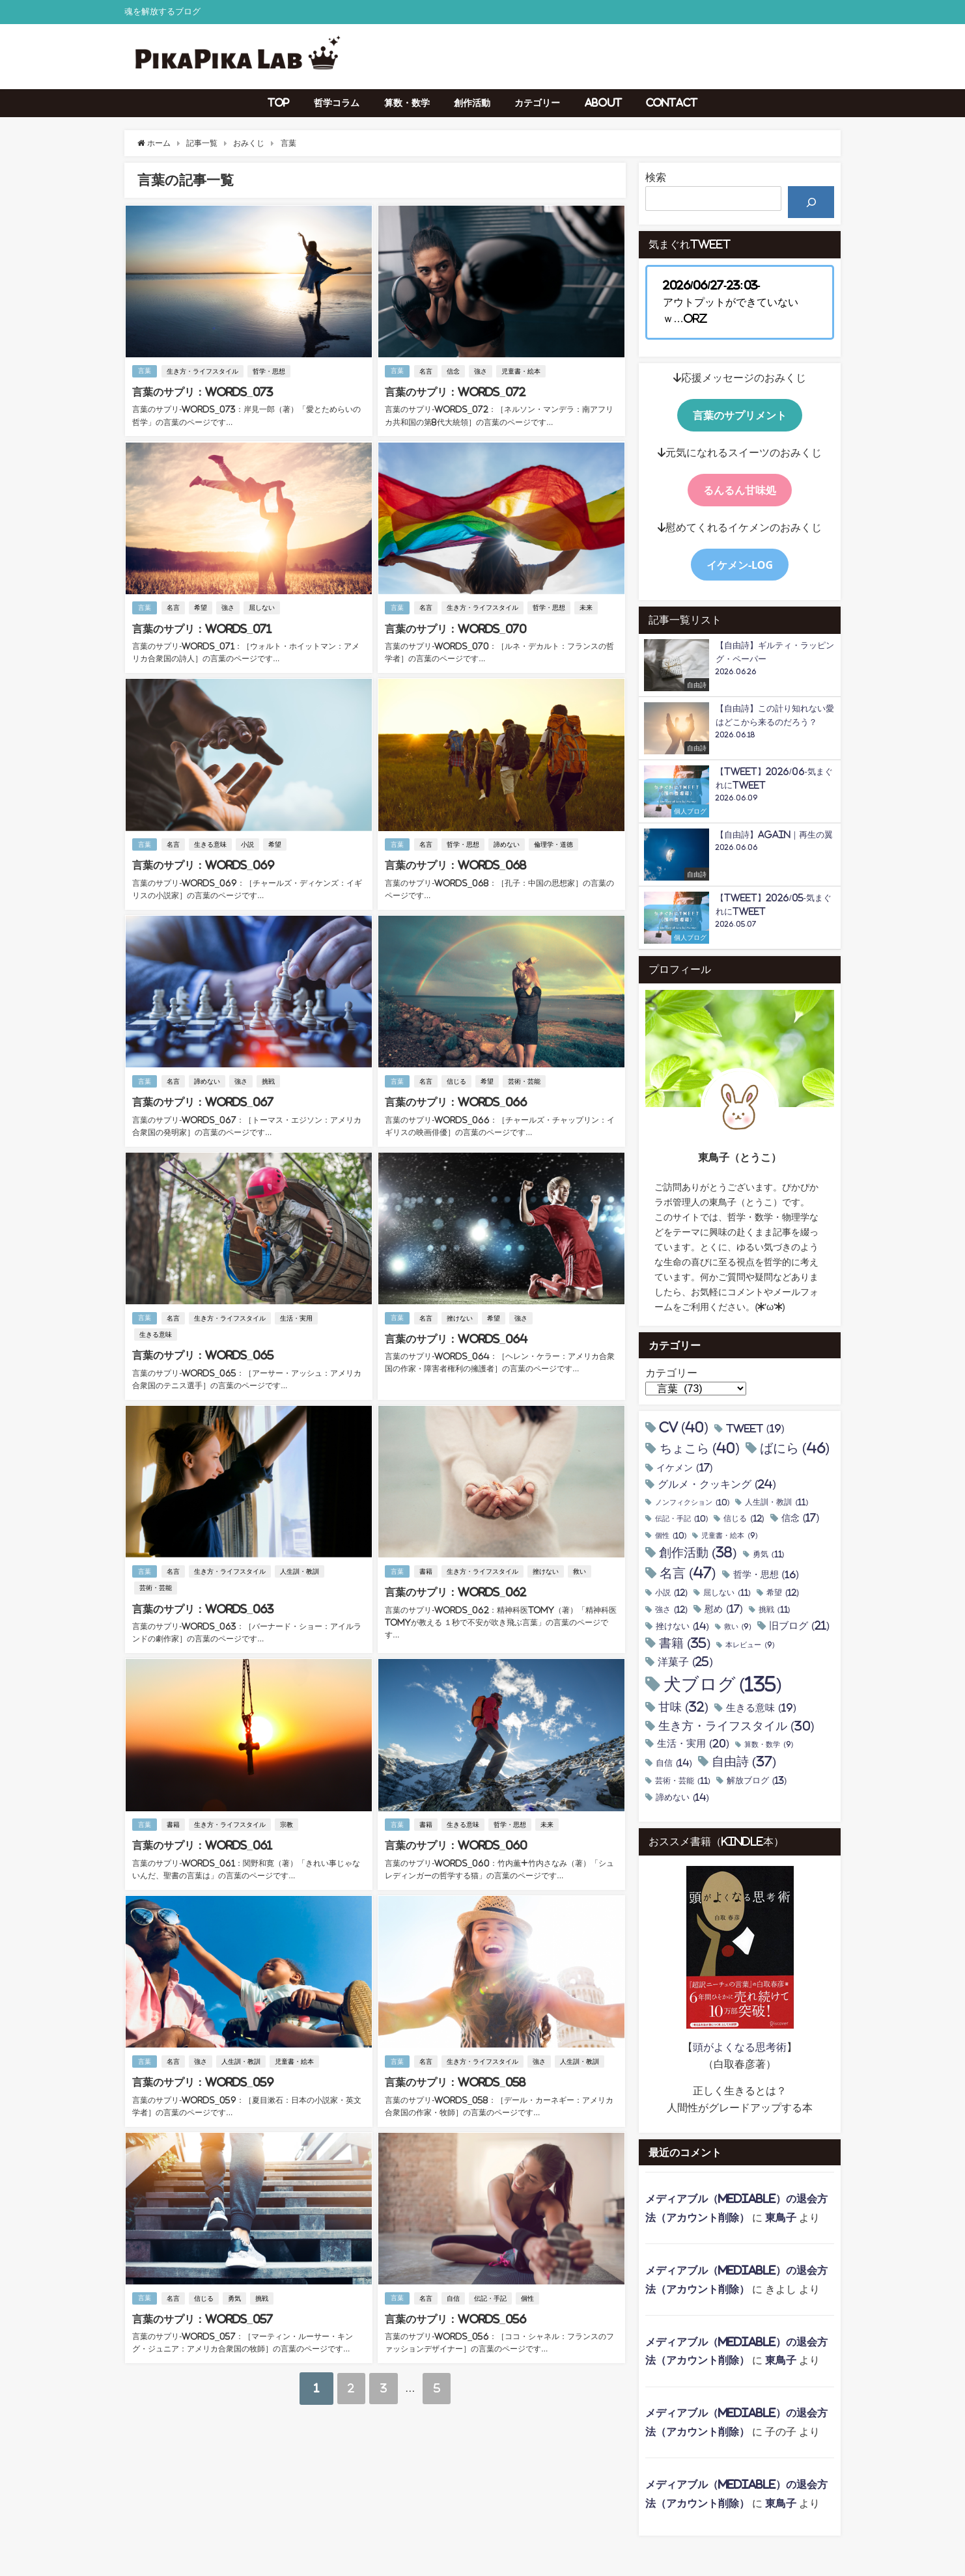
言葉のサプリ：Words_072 (454, 392)
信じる (457, 1079)
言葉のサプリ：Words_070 (454, 628)
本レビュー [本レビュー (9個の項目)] (749, 1645)
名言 (426, 371)
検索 (655, 177)
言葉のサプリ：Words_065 (202, 1352)
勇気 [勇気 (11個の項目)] (769, 1554)
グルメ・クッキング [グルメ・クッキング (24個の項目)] (717, 1483)
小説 (248, 843)
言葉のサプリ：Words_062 (454, 1588)
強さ (481, 371)
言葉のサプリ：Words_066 (455, 1099)
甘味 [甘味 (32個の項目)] (683, 1707)
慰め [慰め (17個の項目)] (724, 1609)
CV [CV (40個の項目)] (684, 1428)
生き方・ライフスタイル (203, 371)
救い (580, 1567)
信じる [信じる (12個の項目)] (743, 1519)
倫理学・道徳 (554, 843)
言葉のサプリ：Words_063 (202, 1604)
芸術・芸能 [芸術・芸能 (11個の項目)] (682, 1781)
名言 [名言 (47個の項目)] (688, 1573)
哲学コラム (336, 102)
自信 (453, 2291)
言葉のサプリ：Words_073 (202, 392)
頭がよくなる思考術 (740, 2047)
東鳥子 (780, 2217)
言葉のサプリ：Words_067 (202, 1099)
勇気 (235, 2291)
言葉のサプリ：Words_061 (202, 1840)
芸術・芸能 (525, 1079)
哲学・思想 (269, 371)
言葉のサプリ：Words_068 (454, 863)
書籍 (426, 1567)
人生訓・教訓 (300, 1567)
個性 (528, 2291)
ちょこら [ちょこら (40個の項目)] (700, 1448)
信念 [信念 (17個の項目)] (800, 1518)
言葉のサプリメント (740, 415)
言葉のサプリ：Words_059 (202, 2076)
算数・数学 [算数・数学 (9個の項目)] (768, 1744)
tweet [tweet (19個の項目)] (755, 1428)
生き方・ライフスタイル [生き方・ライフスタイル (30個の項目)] (736, 1726)
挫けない (460, 1315)
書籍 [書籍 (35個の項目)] (684, 1643)
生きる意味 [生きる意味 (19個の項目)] (761, 1708)
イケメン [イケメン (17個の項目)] (684, 1467)
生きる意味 (211, 843)
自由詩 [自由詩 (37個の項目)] (744, 1762)
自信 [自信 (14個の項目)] (674, 1763)
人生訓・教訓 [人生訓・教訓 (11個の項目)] (776, 1502)
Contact (671, 102)
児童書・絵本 (521, 371)
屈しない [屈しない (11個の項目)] (727, 1593)
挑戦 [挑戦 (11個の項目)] (774, 1610)
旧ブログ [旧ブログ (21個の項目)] (799, 1626)
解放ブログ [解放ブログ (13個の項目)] (757, 1780)
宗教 (287, 1820)
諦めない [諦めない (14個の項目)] (682, 1797)
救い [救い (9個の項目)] (737, 1626)
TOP (279, 102)
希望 (201, 607)
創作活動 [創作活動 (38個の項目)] (698, 1553)
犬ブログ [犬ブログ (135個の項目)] (723, 1685)
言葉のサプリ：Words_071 (201, 628)
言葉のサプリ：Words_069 (202, 863)
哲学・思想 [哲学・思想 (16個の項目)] (766, 1574)
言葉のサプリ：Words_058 (454, 2076)
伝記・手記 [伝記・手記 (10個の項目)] (681, 1519)
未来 (586, 607)
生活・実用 (297, 1315)
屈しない (262, 607)
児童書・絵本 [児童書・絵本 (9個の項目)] (729, 1535)
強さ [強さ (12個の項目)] (671, 1610)
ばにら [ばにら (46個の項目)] (795, 1448)
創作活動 (472, 102)
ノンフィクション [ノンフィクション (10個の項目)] (692, 1503)
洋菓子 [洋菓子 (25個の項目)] (685, 1661)
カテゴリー (537, 102)
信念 (453, 371)
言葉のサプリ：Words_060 (455, 1840)
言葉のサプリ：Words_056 (454, 2312)
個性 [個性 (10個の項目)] (670, 1536)
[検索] (811, 202)
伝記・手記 (491, 2291)
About (603, 102)
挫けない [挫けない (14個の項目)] (682, 1626)
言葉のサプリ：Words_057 (202, 2312)
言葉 (144, 371)
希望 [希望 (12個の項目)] (782, 1593)
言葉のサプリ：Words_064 (455, 1335)
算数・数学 (407, 102)
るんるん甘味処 (739, 490)
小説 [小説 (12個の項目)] (671, 1593)
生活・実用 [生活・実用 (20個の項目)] (693, 1743)
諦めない (507, 843)
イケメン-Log (739, 565)
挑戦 (268, 1079)
